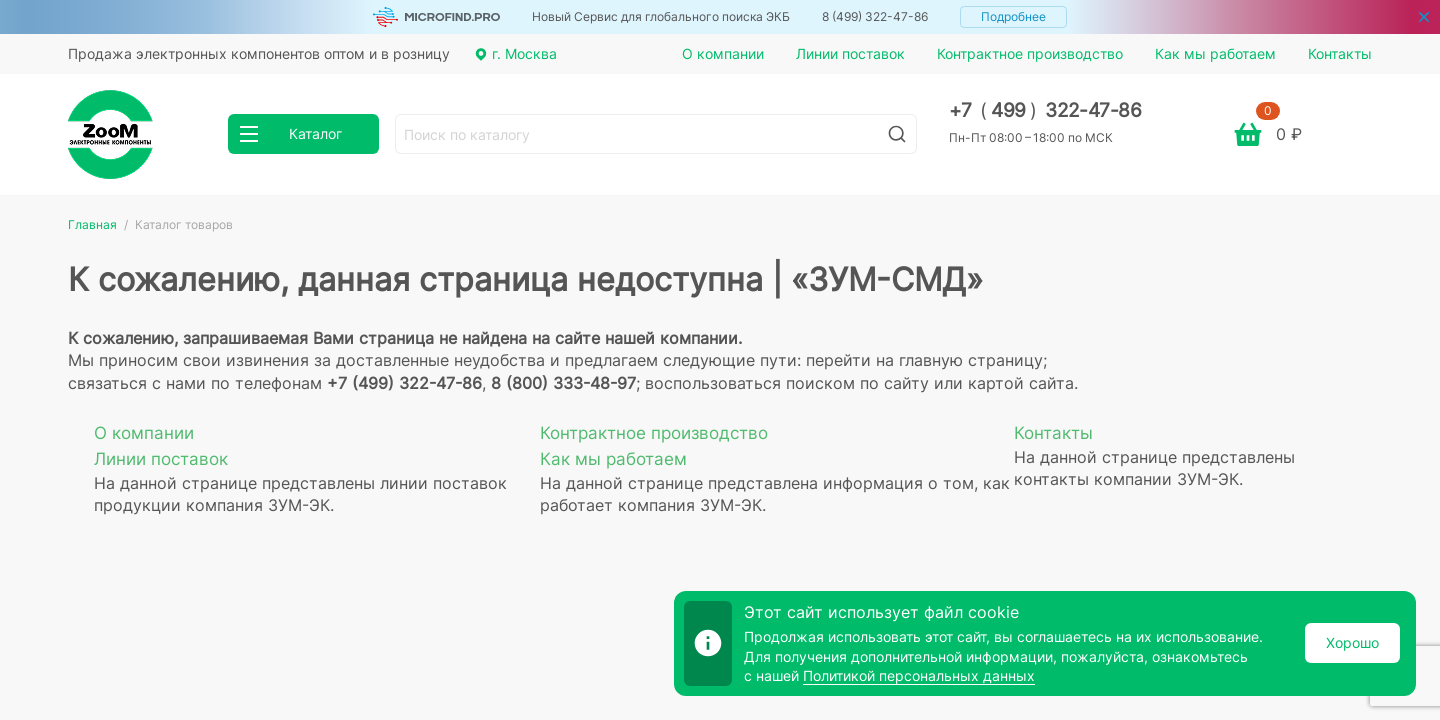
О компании (723, 53)
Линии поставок (850, 53)
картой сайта (1021, 383)
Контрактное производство (1030, 53)
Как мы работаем (1215, 53)
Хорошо (1352, 642)
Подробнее (1013, 16)
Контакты (1340, 53)
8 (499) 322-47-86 (875, 16)
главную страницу (971, 360)
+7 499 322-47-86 (1045, 110)
